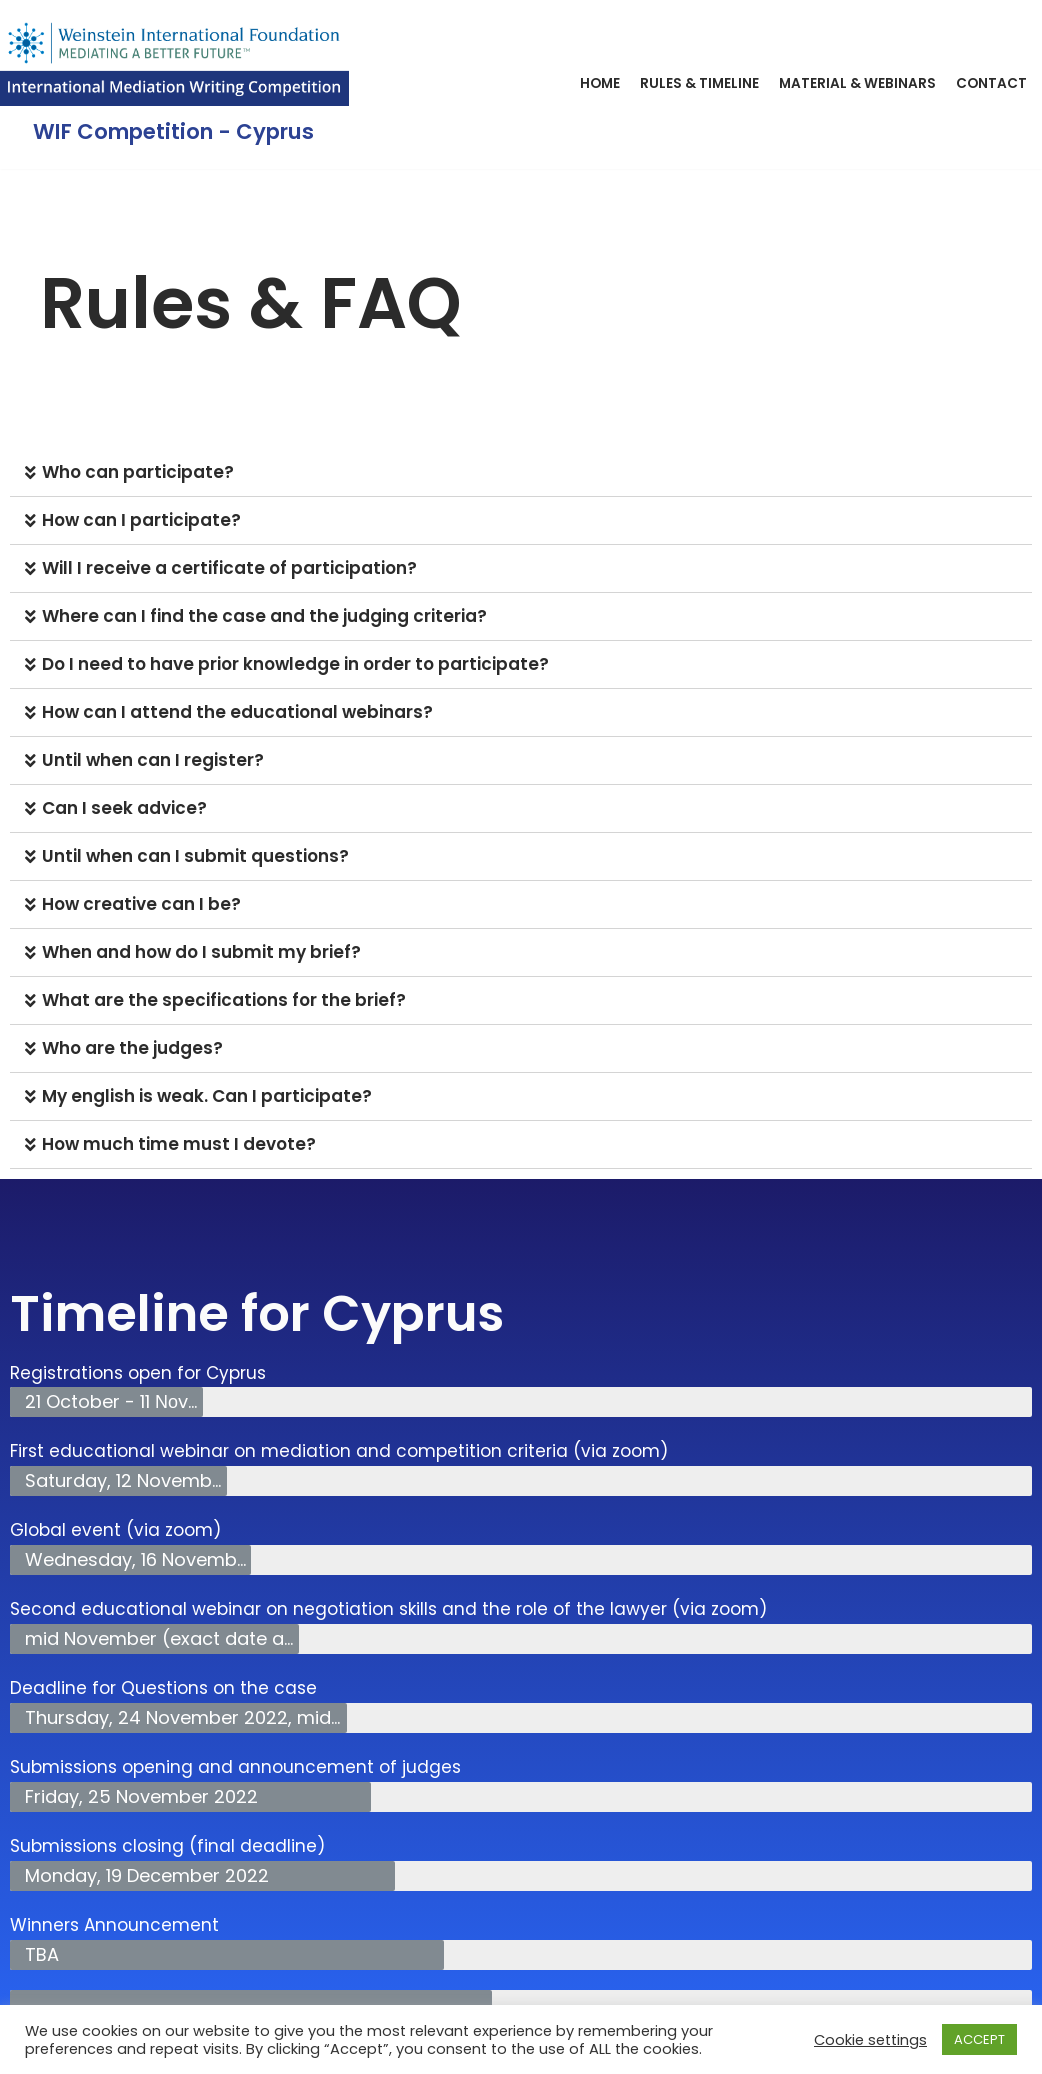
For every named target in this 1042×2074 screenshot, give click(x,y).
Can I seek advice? (124, 808)
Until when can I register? (153, 760)
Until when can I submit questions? (195, 856)
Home (600, 83)
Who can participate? (138, 472)
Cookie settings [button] (870, 2040)
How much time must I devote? (179, 1144)
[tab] (521, 473)
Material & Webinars (857, 83)
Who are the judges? (132, 1048)
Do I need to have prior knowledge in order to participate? (295, 664)
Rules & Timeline (699, 83)
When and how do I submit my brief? (201, 952)
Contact (991, 83)
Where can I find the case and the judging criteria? (264, 616)
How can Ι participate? (141, 520)
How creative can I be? (141, 904)
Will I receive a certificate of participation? (229, 568)
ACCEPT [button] (979, 2039)
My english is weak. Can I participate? (207, 1096)
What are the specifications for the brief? (224, 1000)
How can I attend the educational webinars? (237, 712)
